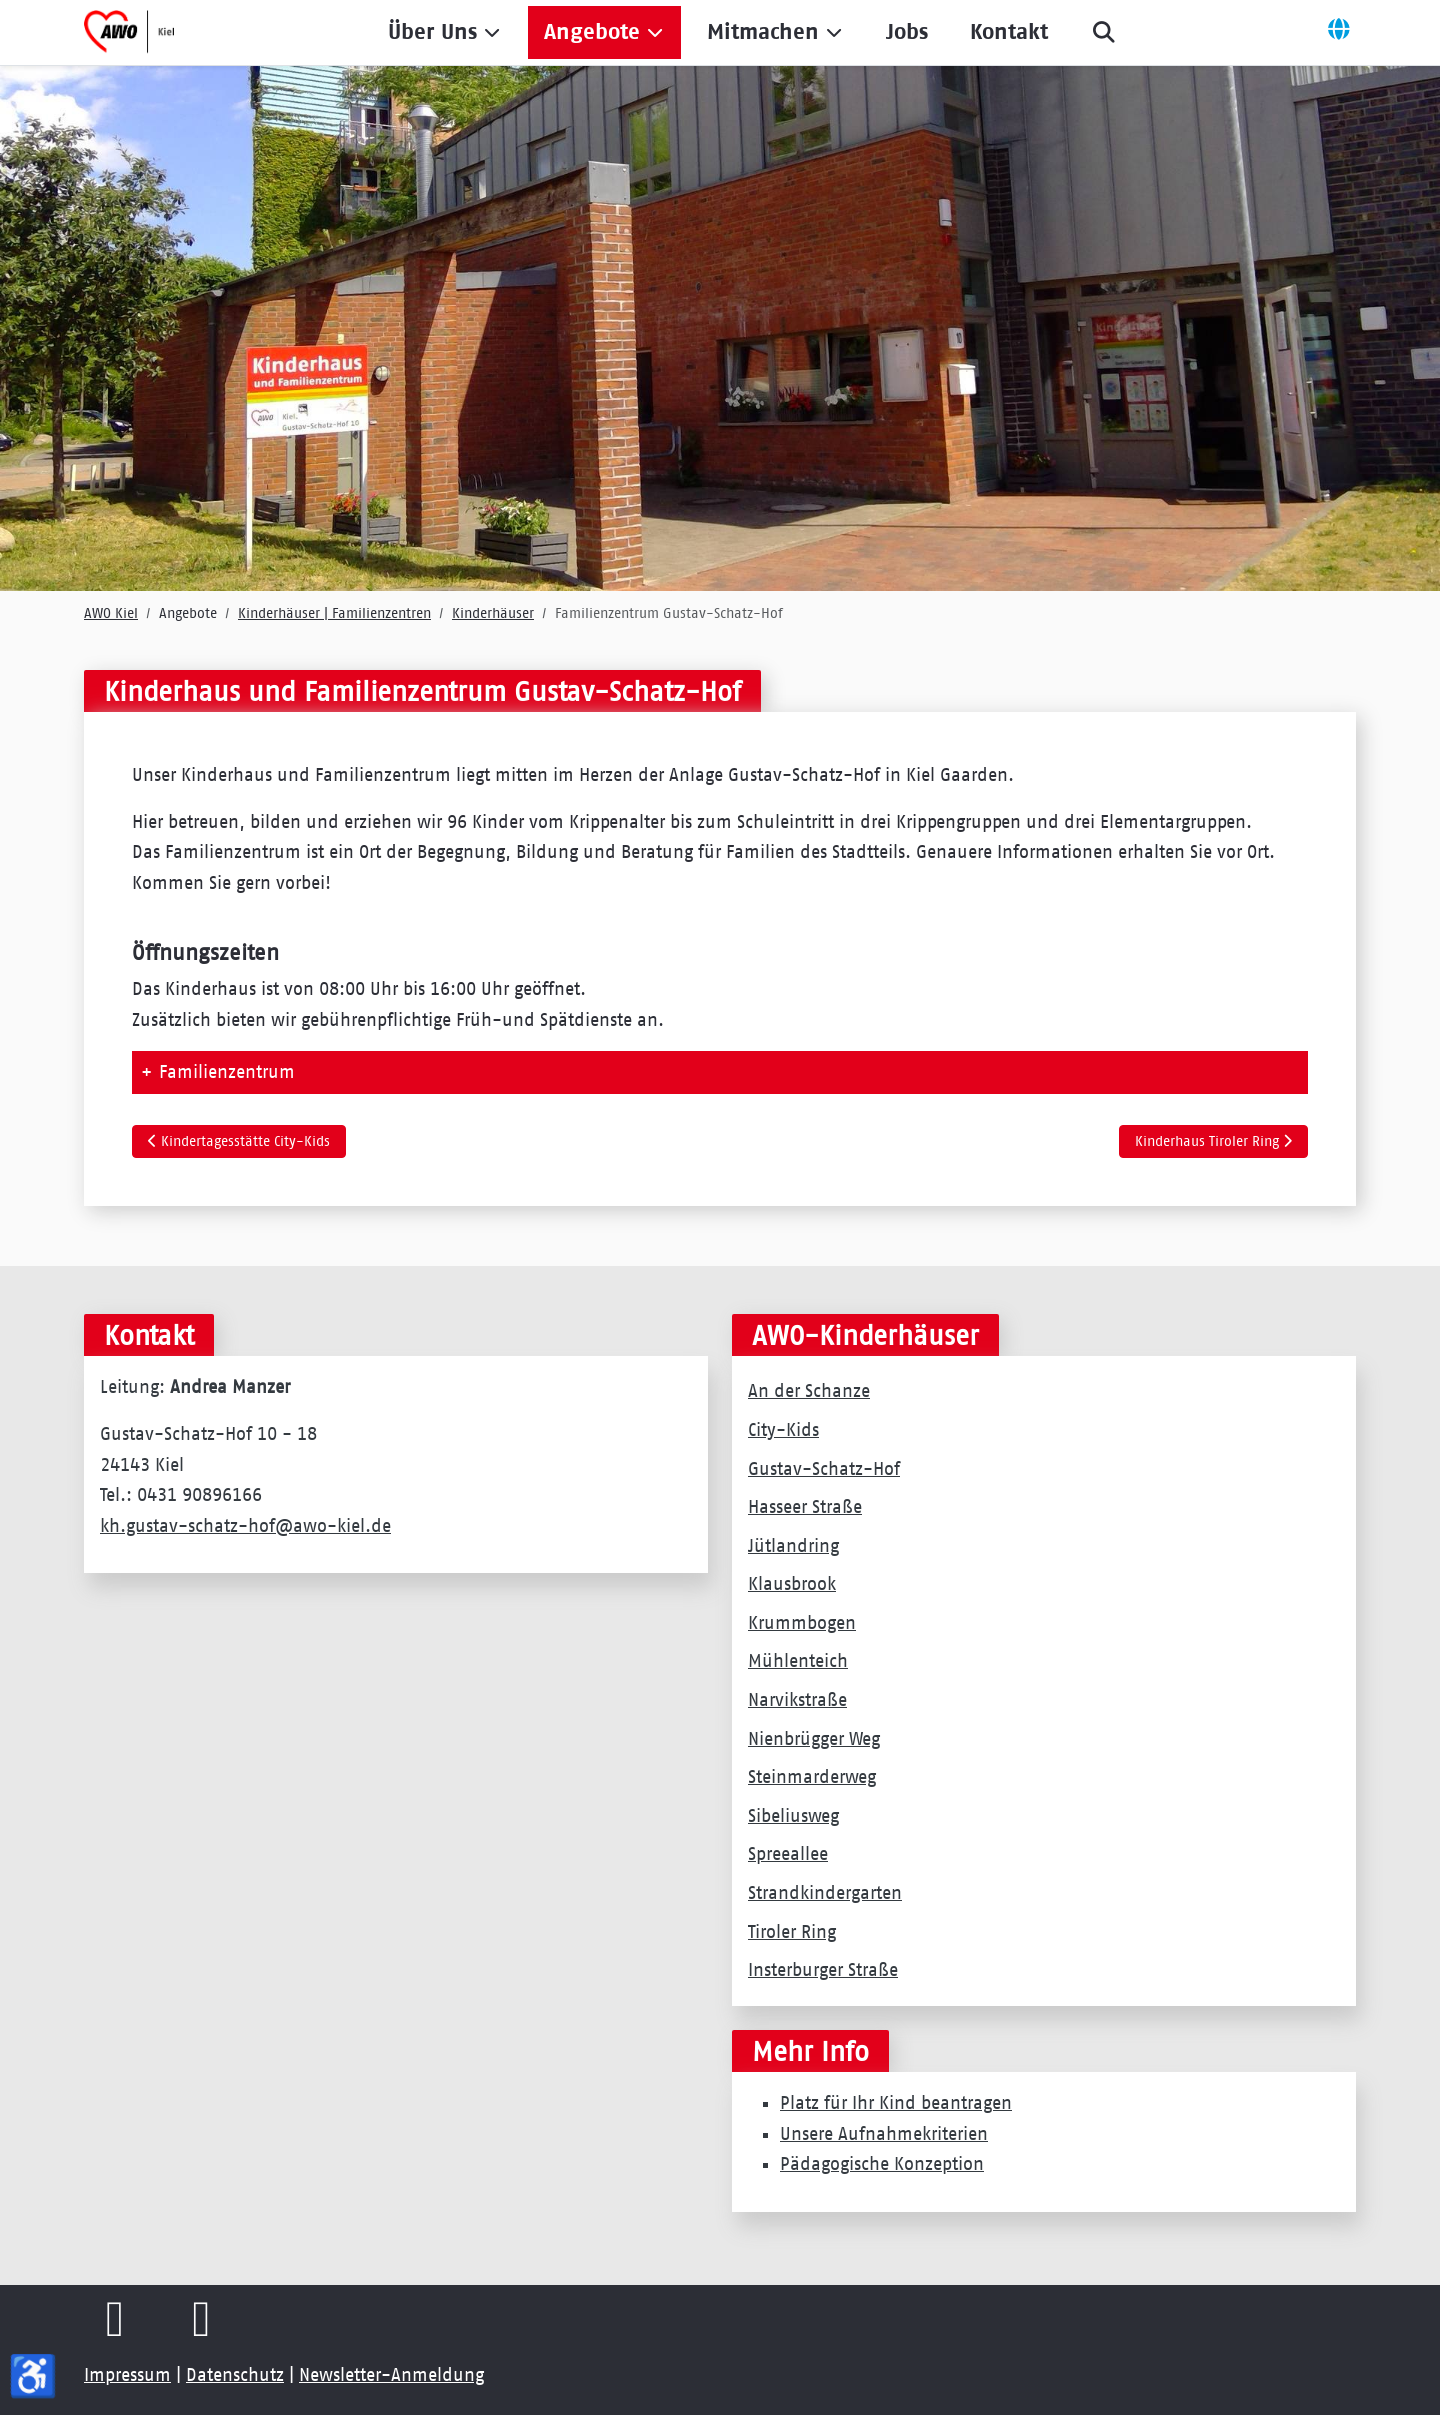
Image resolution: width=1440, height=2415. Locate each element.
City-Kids (783, 1430)
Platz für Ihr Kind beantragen (896, 2103)
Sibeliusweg (793, 1816)
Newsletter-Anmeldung (391, 2375)
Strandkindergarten (825, 1893)
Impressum (127, 2375)
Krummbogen (802, 1623)
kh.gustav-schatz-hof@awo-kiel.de (245, 1526)
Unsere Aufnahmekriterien (884, 2134)
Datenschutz (235, 2375)
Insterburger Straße (823, 1970)
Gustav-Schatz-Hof (824, 1469)
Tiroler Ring (792, 1932)
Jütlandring (793, 1546)
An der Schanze (809, 1391)
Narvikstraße (797, 1700)
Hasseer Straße (805, 1507)
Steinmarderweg (812, 1777)
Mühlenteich (798, 1661)
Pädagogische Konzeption (882, 2164)
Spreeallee (788, 1854)
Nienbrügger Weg (814, 1739)
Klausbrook (792, 1584)
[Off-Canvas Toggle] (1339, 32)
